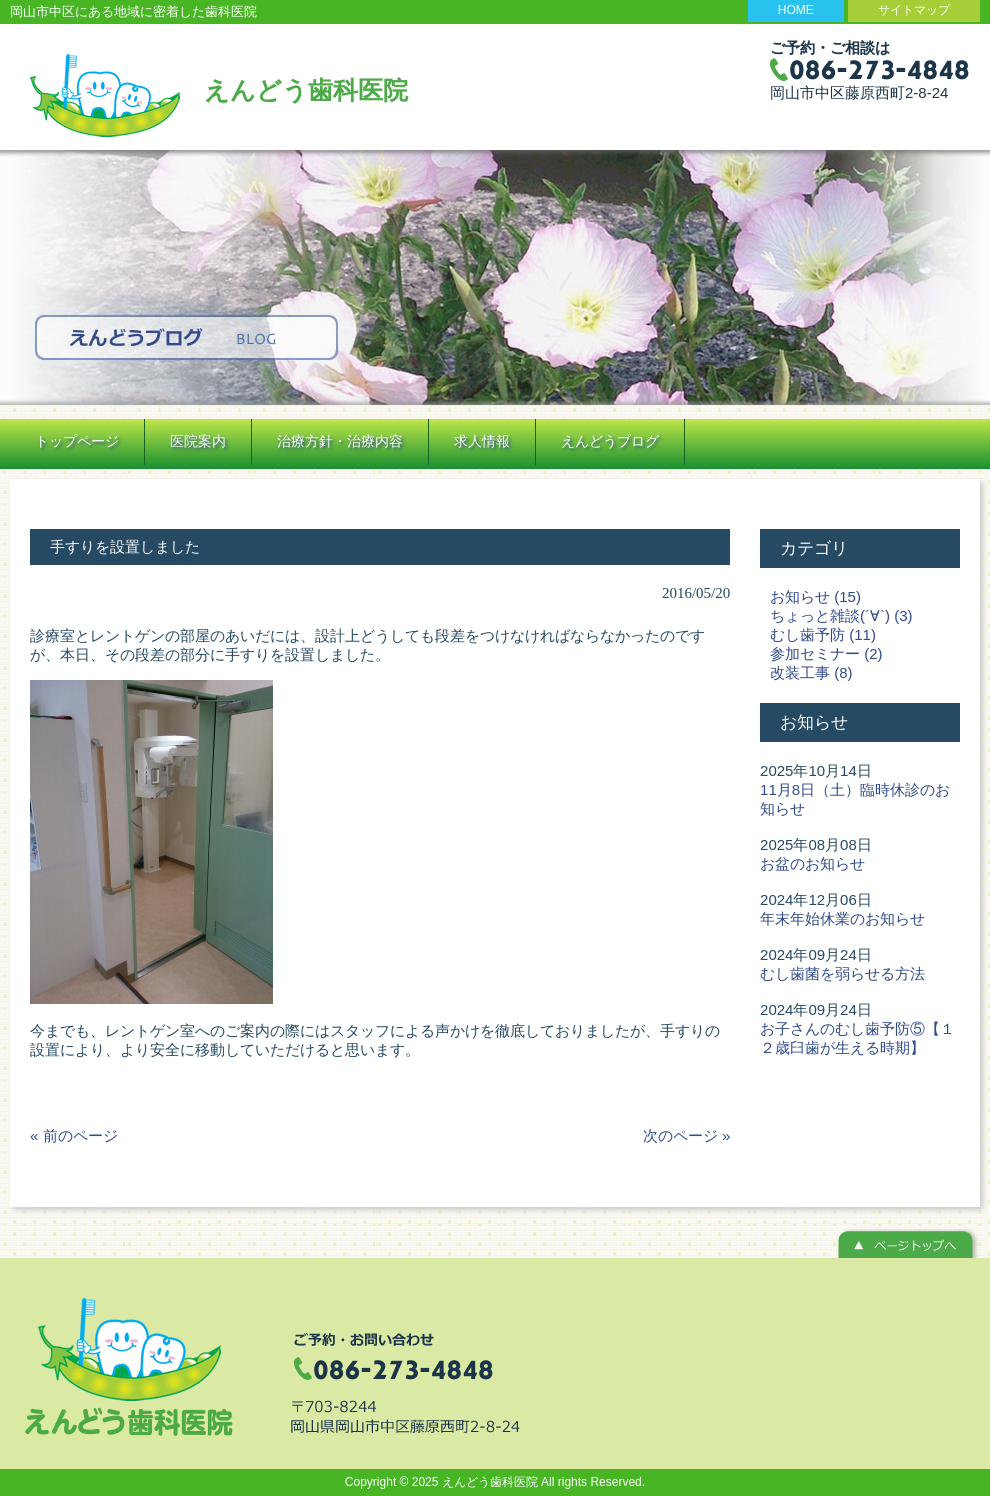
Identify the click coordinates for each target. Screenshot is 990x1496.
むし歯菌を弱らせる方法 (842, 973)
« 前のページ (74, 1135)
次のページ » (687, 1135)
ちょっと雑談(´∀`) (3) (841, 615)
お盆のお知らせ (812, 863)
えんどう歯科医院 (306, 90)
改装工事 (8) (811, 672)
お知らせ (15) (815, 596)
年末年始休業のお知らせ (842, 918)
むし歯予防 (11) (823, 634)
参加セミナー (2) (826, 653)
